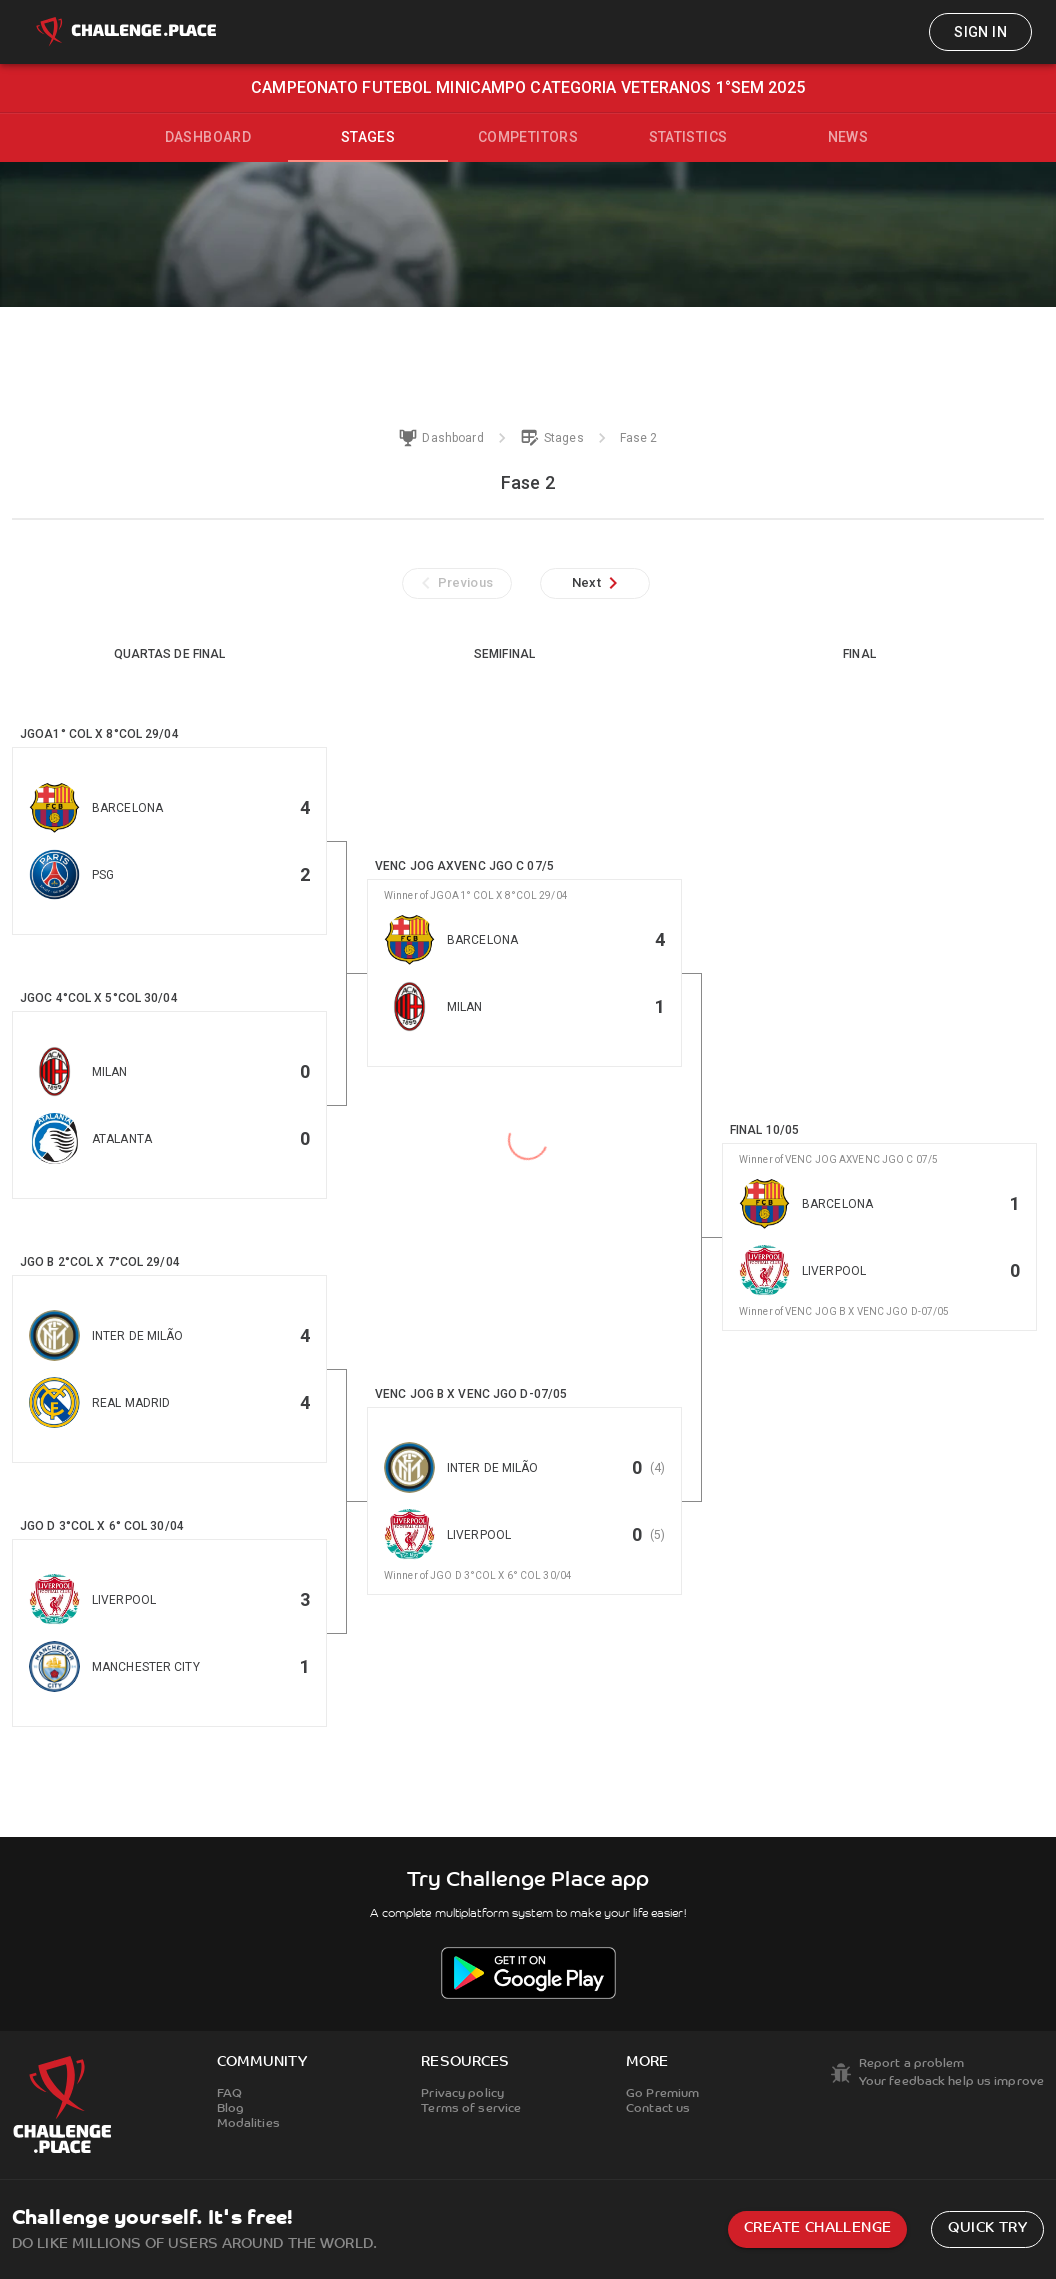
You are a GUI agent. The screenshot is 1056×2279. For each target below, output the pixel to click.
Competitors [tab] (528, 137)
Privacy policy (462, 2094)
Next (599, 583)
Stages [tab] (368, 137)
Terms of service (471, 2109)
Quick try (987, 2228)
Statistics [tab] (688, 137)
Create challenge (817, 2228)
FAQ (229, 2094)
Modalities (248, 2124)
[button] (169, 841)
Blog (230, 2109)
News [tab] (848, 137)
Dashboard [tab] (208, 137)
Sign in (980, 32)
